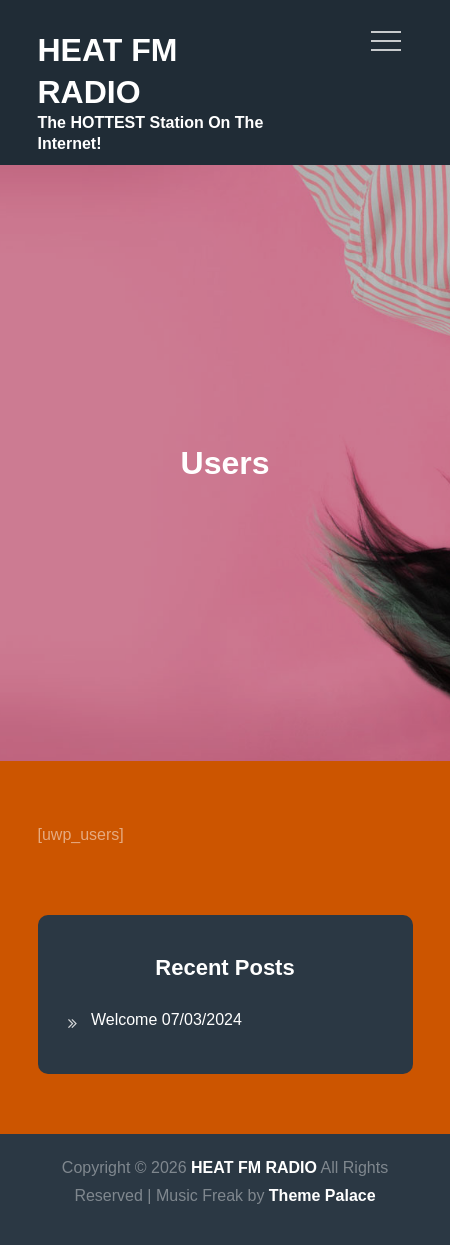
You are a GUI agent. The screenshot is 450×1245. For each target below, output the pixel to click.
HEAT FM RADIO (254, 1167)
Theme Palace (322, 1195)
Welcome (124, 1019)
